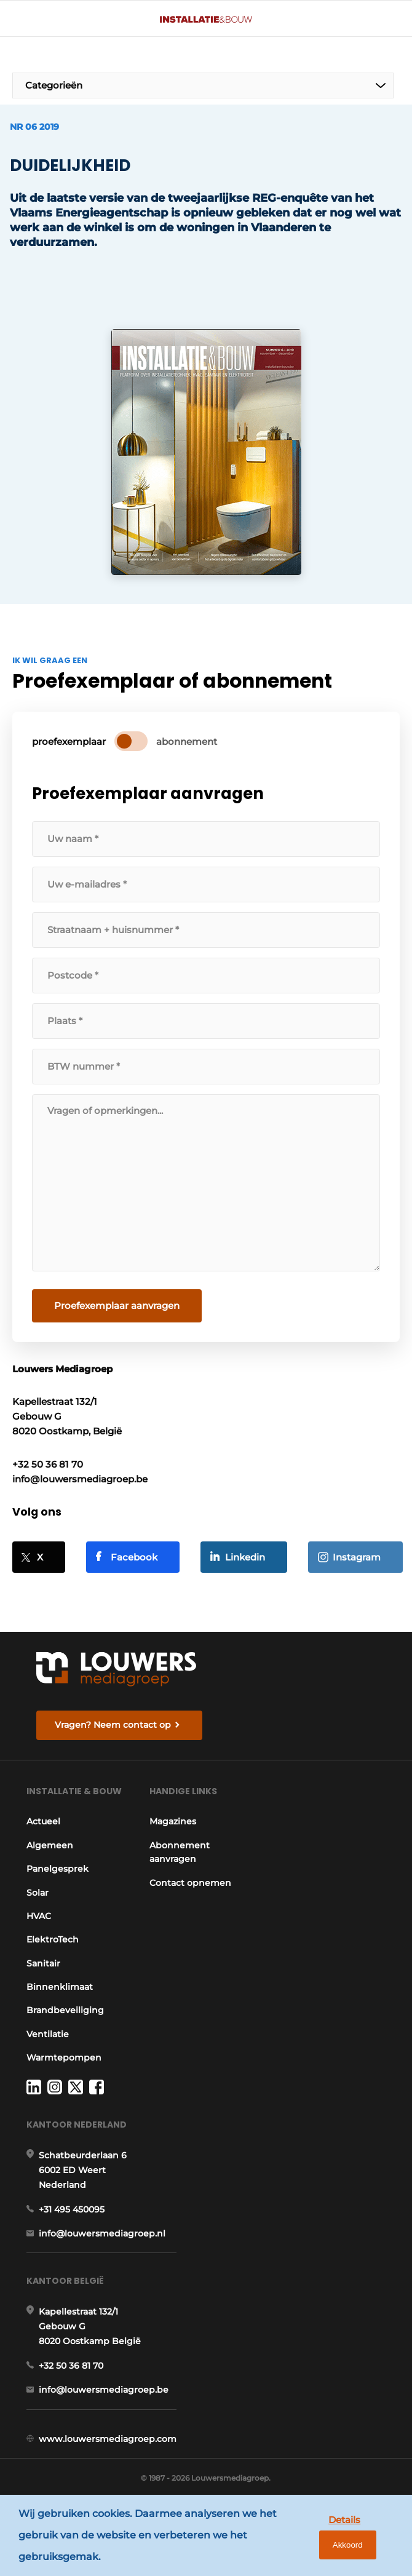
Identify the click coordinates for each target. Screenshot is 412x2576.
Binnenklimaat (59, 1993)
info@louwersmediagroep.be (103, 2400)
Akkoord (363, 2538)
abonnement (186, 736)
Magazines (176, 1817)
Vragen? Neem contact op (113, 1718)
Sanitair (43, 1970)
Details (305, 2537)
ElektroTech (52, 1946)
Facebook (134, 1551)
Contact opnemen (193, 1878)
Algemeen (49, 1852)
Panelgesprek (57, 1876)
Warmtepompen (63, 2064)
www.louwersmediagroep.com (107, 2449)
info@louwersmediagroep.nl (102, 2242)
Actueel (43, 1828)
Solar (37, 1899)
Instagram (357, 1551)
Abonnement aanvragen (183, 1847)
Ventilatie (47, 2040)
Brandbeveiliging (65, 2017)
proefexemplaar (69, 736)
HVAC (38, 1922)
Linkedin (245, 1551)
